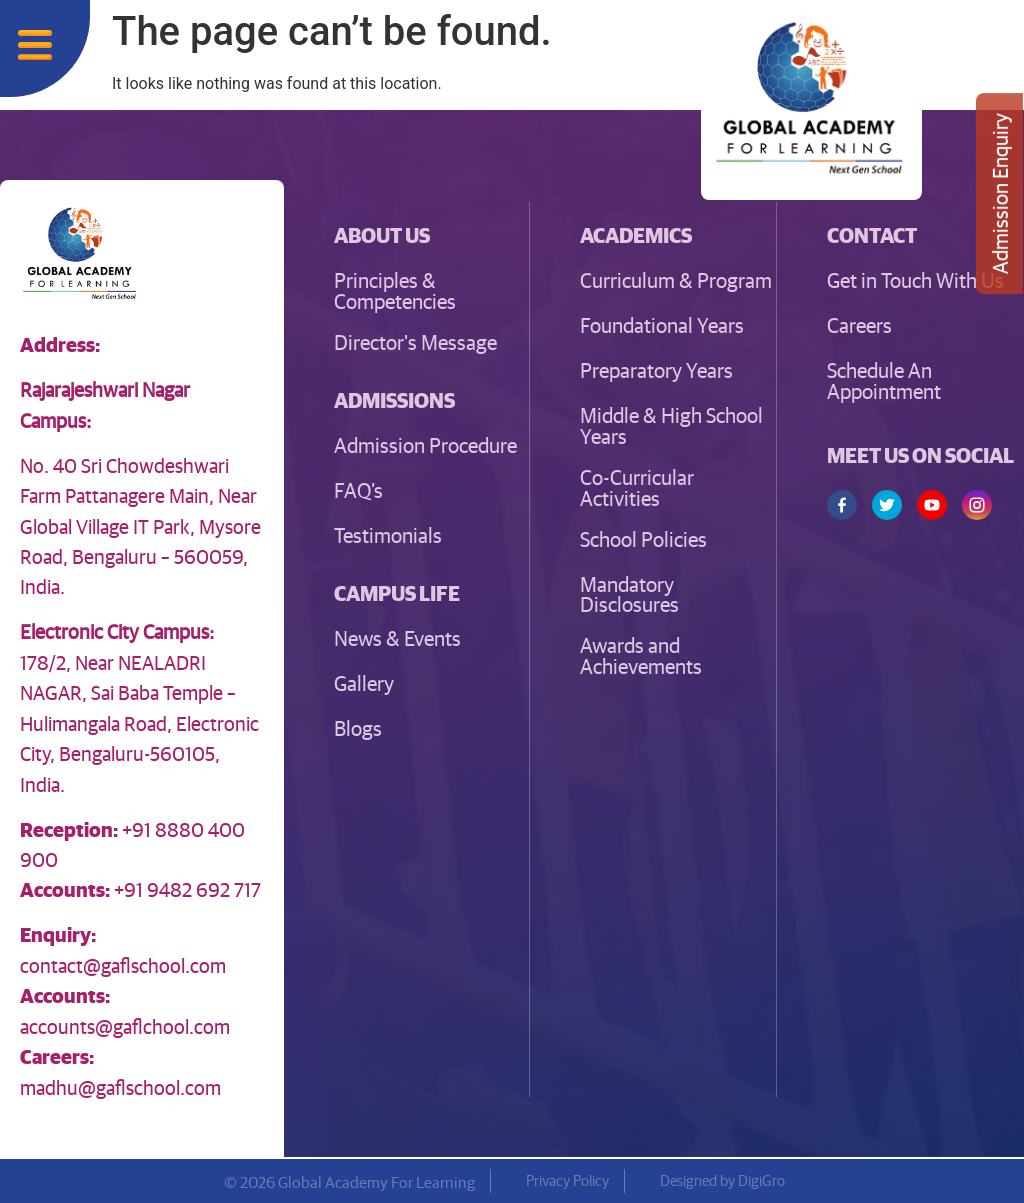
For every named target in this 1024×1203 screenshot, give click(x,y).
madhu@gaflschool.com (120, 1086)
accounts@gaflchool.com (125, 1025)
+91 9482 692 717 (187, 888)
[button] (394, 399)
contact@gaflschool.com (123, 964)
